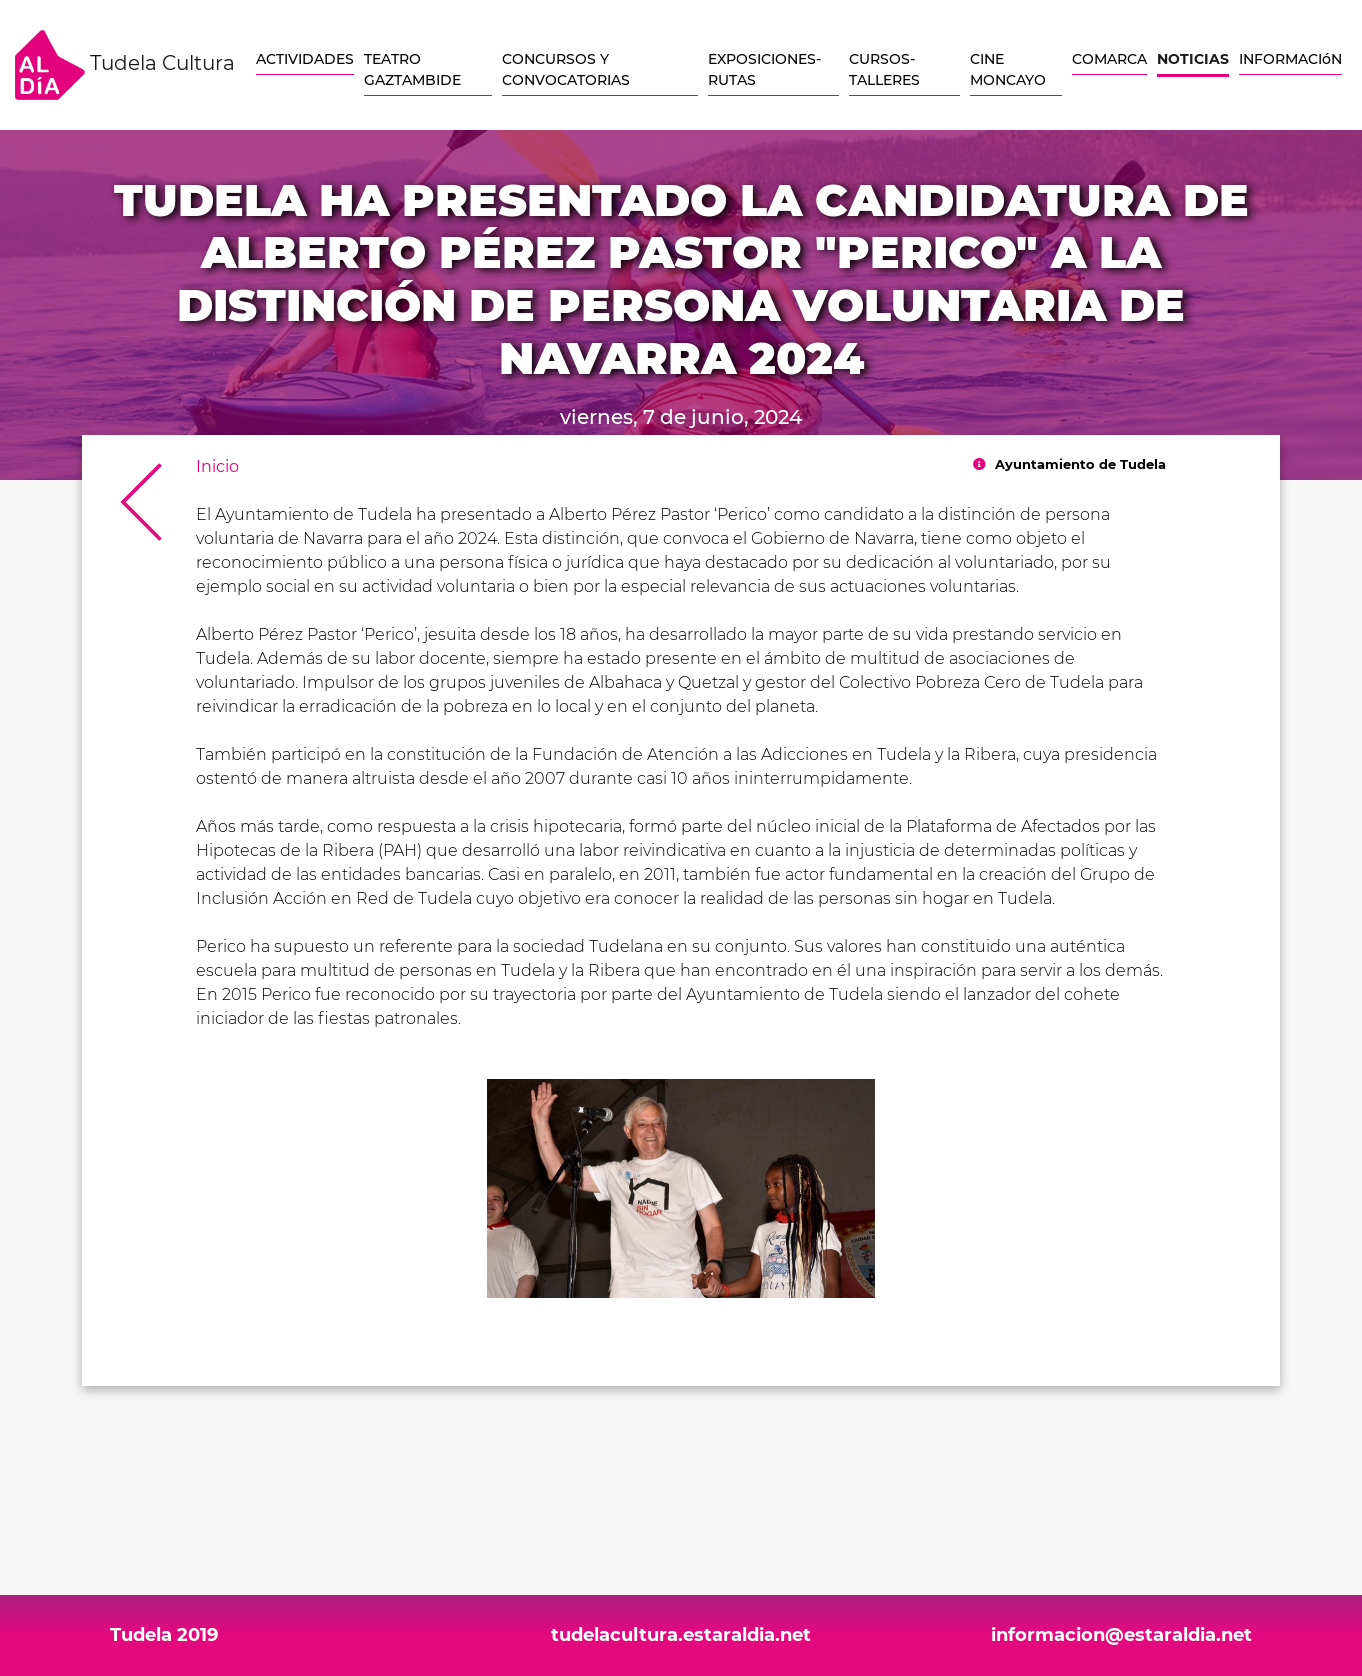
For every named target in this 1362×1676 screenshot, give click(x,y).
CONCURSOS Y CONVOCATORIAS (566, 69)
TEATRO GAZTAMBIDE (412, 69)
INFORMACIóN (1290, 59)
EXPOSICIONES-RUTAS (764, 69)
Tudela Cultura (125, 65)
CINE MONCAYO (1008, 69)
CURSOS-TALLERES (884, 69)
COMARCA (1109, 59)
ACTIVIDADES (305, 59)
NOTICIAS (1193, 59)
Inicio (217, 466)
